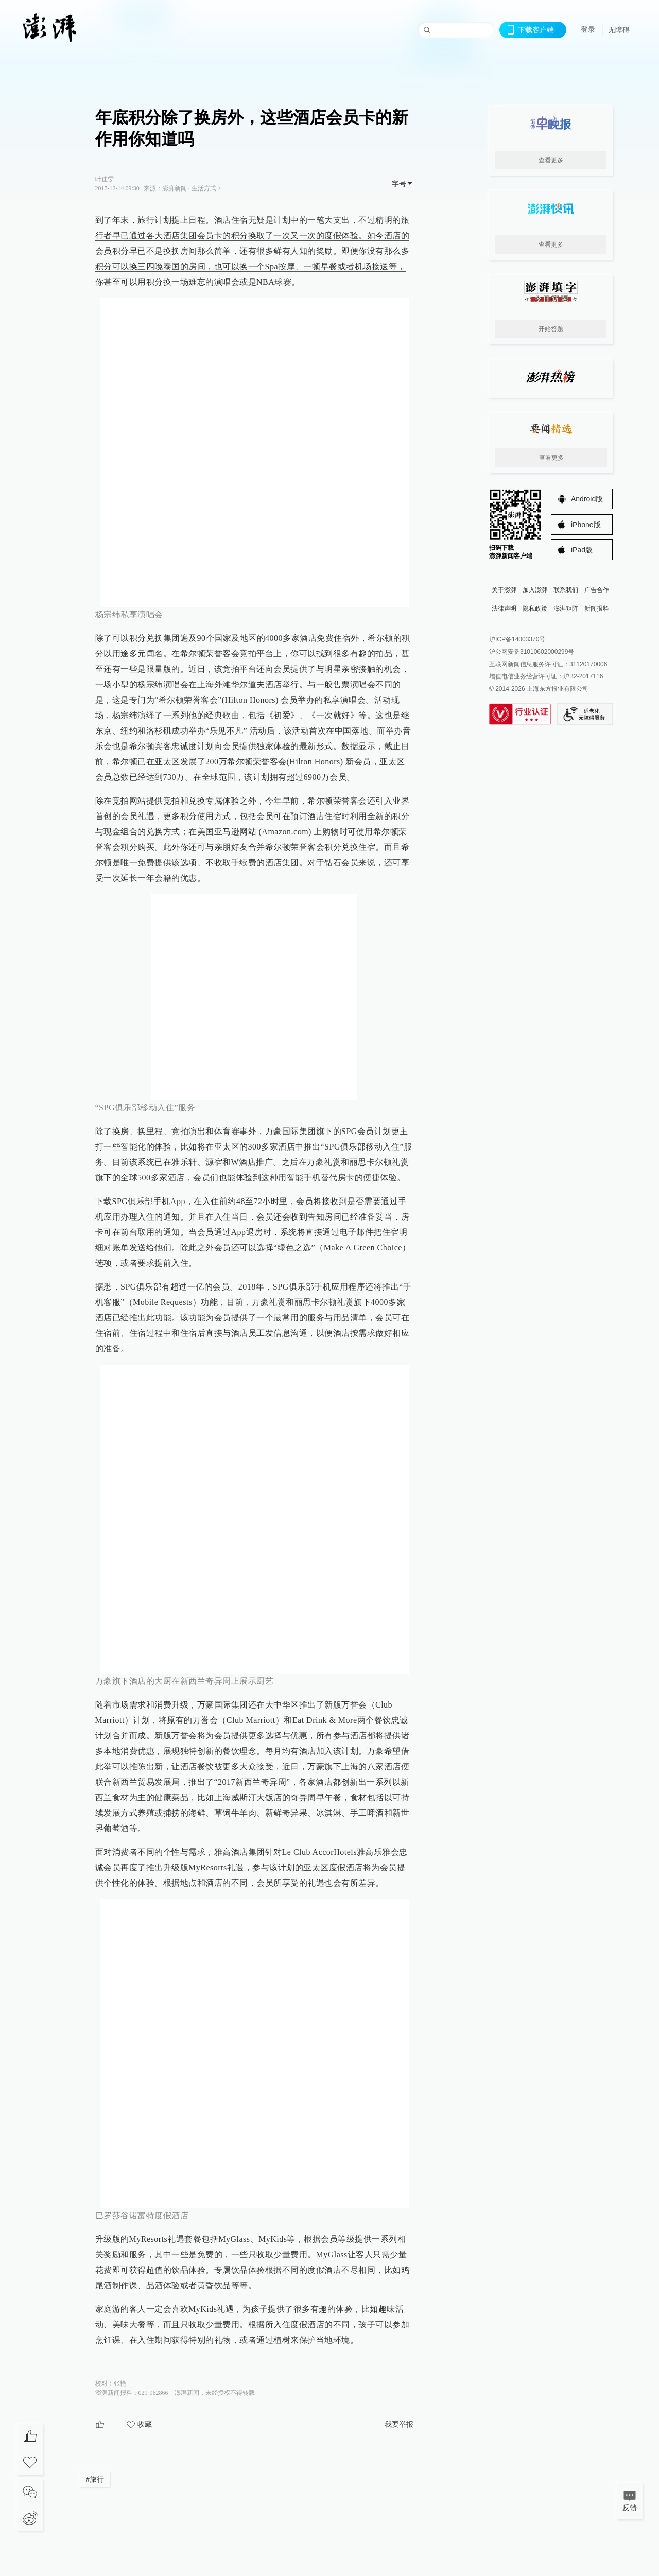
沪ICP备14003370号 (517, 639)
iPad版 (582, 550)
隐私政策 (535, 608)
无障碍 (619, 30)
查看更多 (551, 160)
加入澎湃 (535, 590)
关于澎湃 (504, 590)
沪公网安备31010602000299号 (531, 651)
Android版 (587, 499)
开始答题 (551, 329)
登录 (588, 29)
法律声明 (504, 608)
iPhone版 (586, 524)
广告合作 (596, 590)
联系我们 (565, 590)
